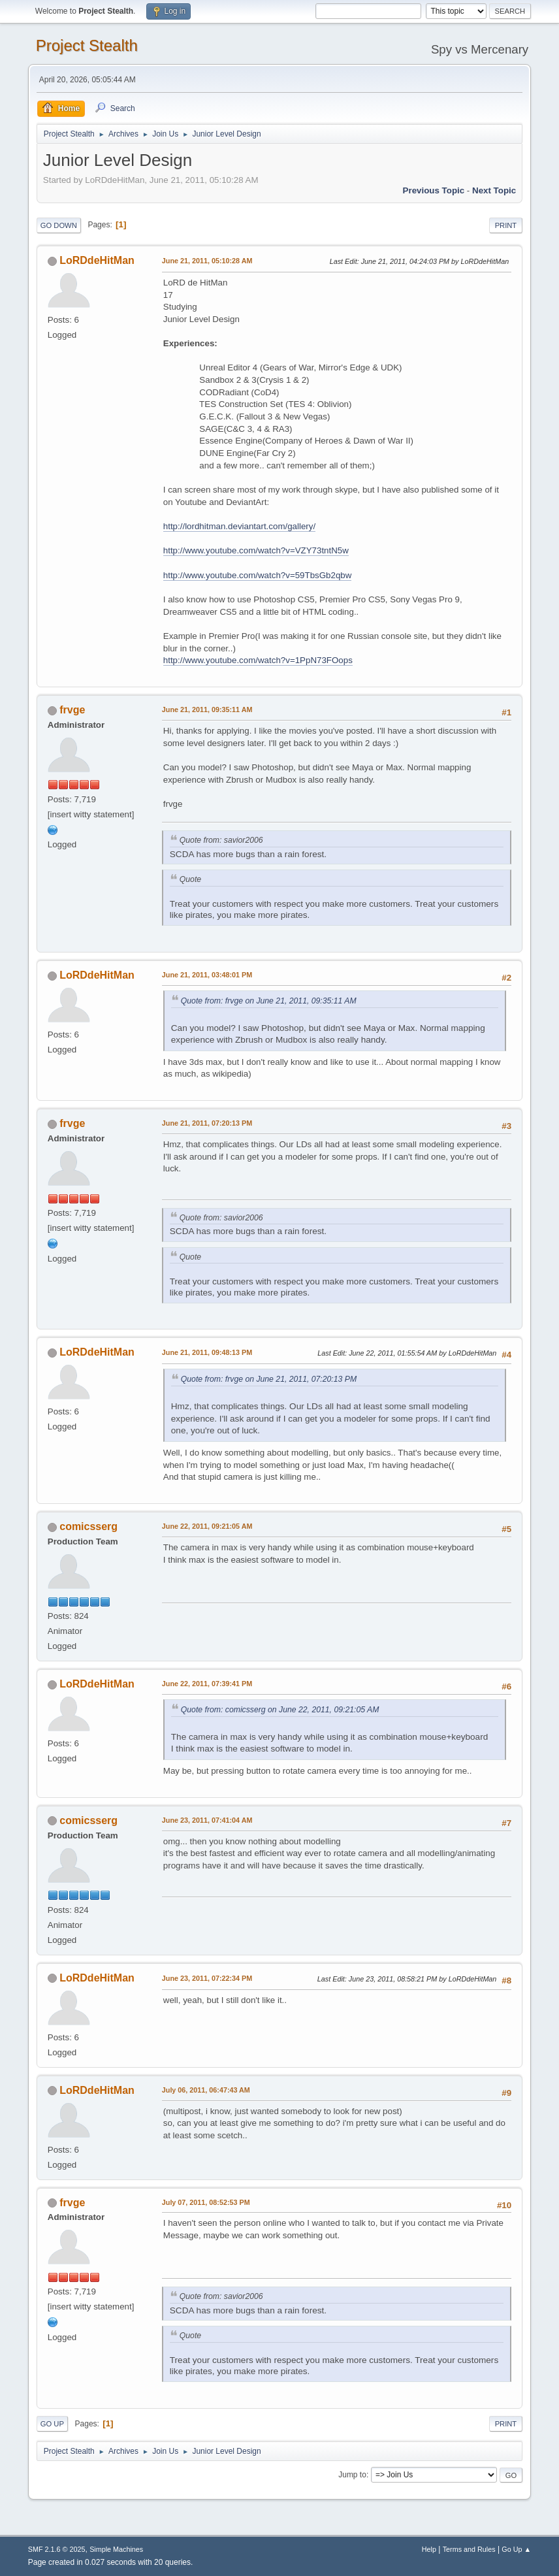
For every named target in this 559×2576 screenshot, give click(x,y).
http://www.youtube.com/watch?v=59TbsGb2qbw (257, 575)
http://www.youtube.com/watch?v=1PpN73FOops (258, 660)
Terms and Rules (469, 2549)
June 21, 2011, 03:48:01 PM (207, 975)
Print (506, 225)
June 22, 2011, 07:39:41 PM (207, 1683)
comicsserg (88, 1526)
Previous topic (434, 190)
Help (429, 2549)
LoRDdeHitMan (97, 260)
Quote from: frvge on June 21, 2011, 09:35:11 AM (269, 1000)
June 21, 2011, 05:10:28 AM (207, 261)
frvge (72, 709)
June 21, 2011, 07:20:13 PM (207, 1123)
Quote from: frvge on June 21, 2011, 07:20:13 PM (269, 1379)
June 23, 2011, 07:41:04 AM (207, 1820)
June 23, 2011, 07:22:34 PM (207, 1978)
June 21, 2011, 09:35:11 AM (207, 709)
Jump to (352, 2474)
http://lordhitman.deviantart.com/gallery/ (239, 526)
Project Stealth (87, 45)
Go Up (52, 2424)
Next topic (494, 190)
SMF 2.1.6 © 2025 (57, 2549)
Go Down (58, 225)
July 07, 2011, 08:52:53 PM (206, 2202)
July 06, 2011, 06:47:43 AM (206, 2090)
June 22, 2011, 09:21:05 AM (207, 1526)
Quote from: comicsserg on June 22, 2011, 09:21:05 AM (280, 1709)
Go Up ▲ (516, 2549)
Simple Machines (116, 2549)
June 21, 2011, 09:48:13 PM (207, 1352)
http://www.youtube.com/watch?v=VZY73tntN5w (256, 550)
